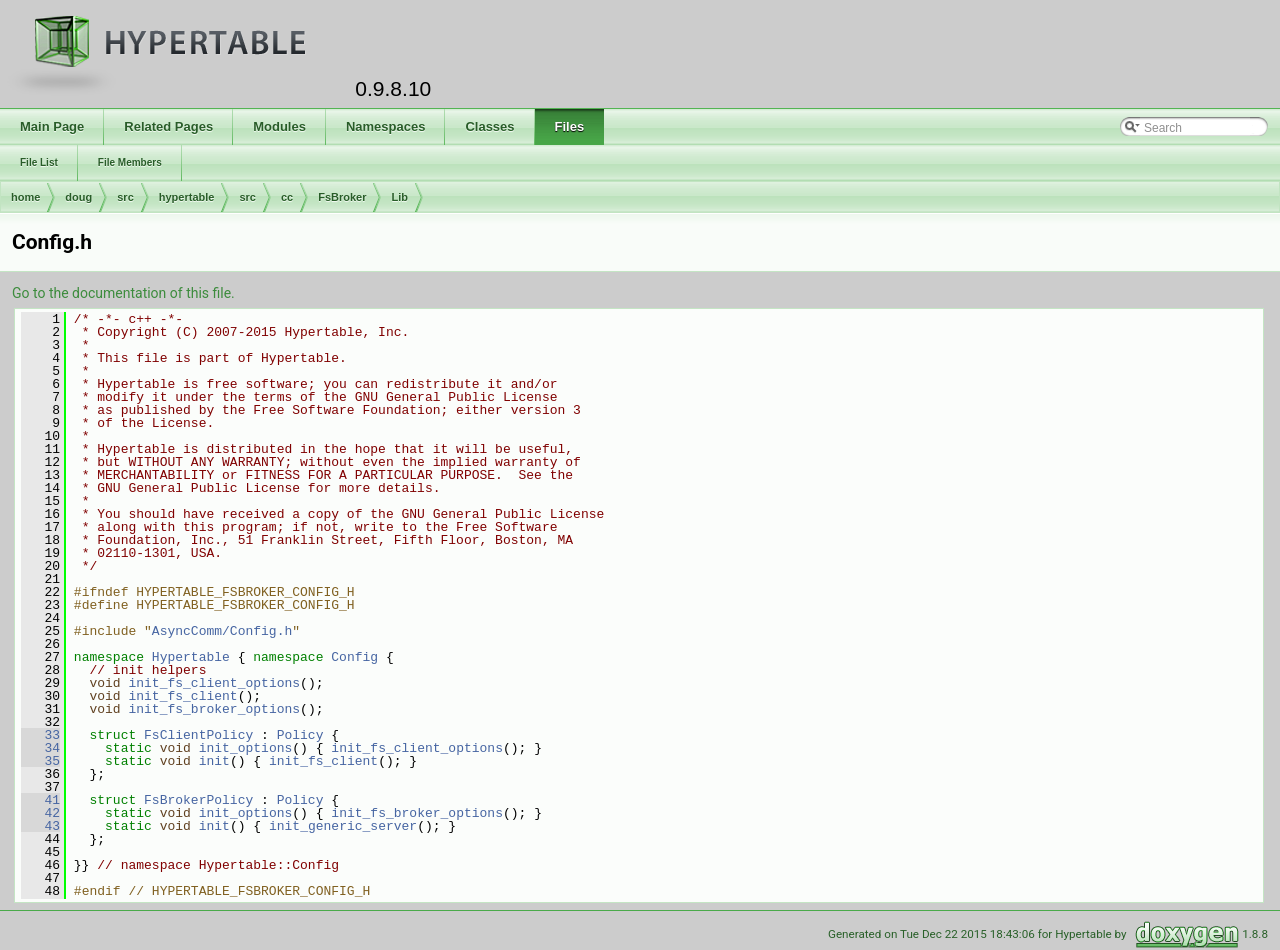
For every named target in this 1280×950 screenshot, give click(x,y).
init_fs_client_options (214, 683)
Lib (399, 197)
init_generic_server (343, 826)
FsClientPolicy (198, 735)
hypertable (187, 197)
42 (40, 813)
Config (354, 657)
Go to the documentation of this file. (123, 293)
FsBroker (342, 197)
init (214, 761)
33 (40, 735)
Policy (300, 735)
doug (78, 197)
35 (40, 761)
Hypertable (191, 657)
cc (287, 197)
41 (40, 800)
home (25, 197)
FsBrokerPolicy (198, 800)
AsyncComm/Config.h (222, 631)
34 (40, 748)
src (125, 197)
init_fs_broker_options (214, 709)
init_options (246, 748)
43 (40, 826)
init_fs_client (182, 696)
